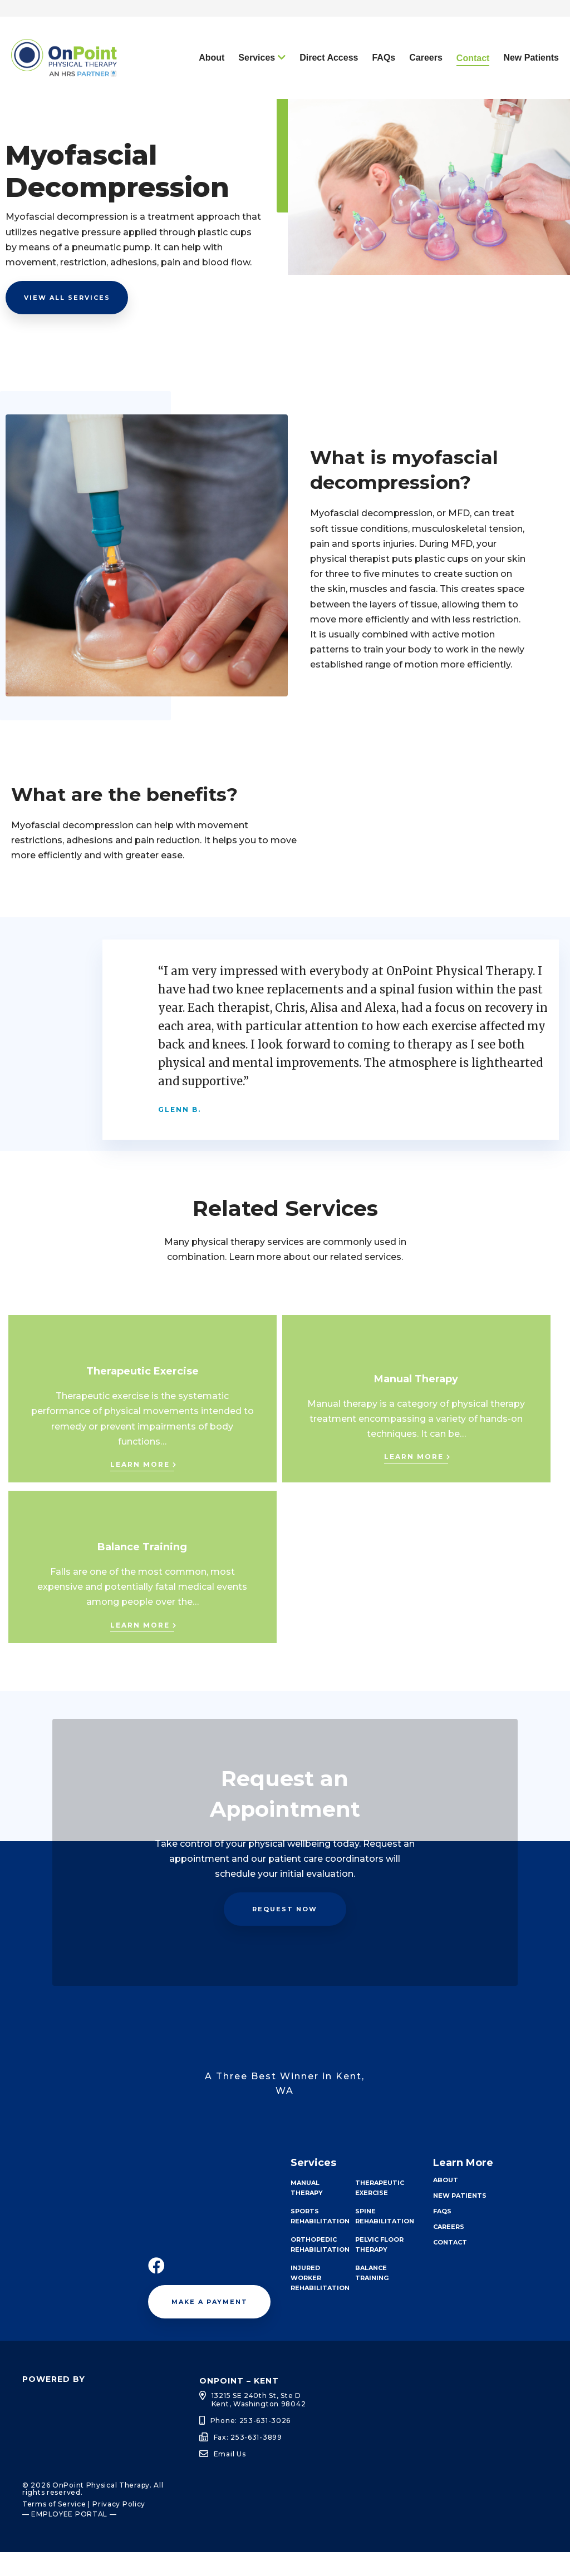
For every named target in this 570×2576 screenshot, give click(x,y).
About (211, 81)
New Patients (531, 81)
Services (256, 81)
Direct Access (328, 81)
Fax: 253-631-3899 (248, 2461)
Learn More (140, 1488)
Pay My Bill (529, 20)
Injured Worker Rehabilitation (320, 2302)
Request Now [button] (284, 1933)
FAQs (383, 81)
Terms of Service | (56, 2528)
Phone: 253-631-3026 (250, 2444)
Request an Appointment (427, 20)
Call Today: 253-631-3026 (296, 20)
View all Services (67, 321)
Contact (473, 82)
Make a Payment (209, 2326)
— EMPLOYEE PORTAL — (69, 2538)
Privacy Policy (118, 2528)
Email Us (230, 2478)
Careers (426, 81)
